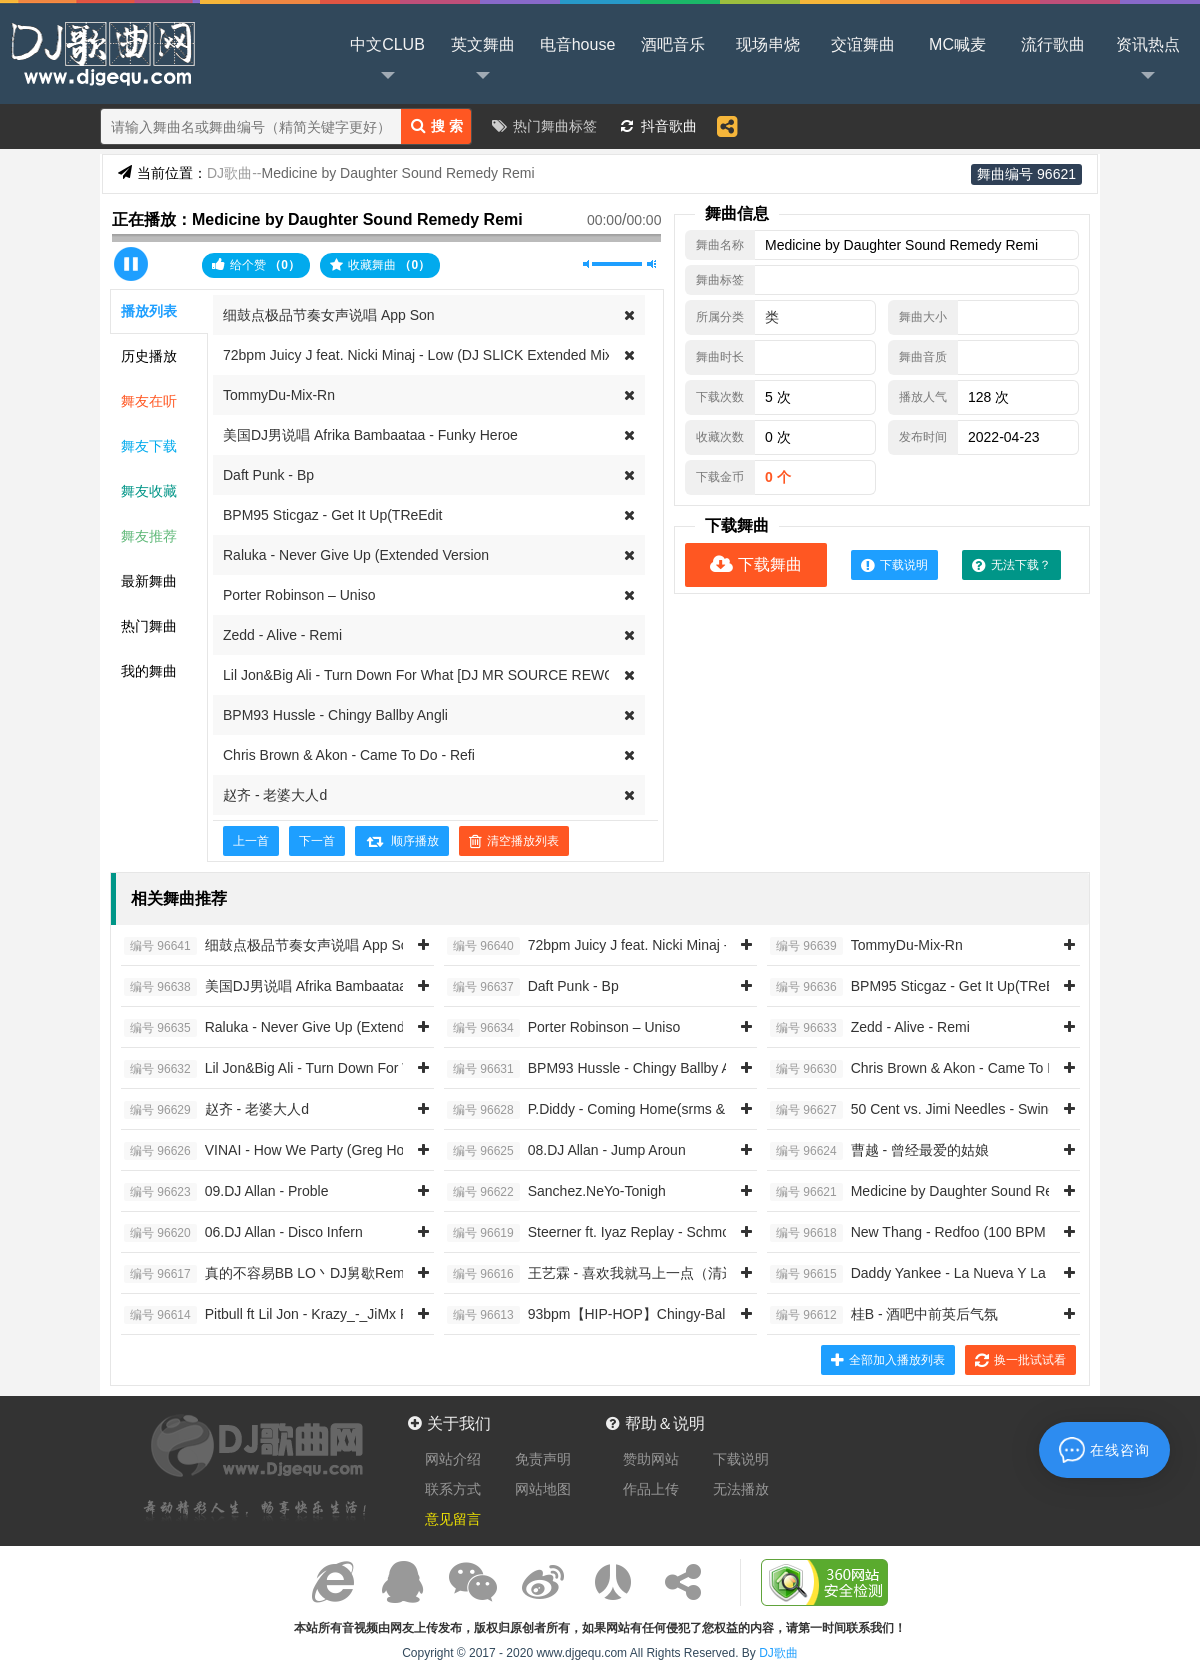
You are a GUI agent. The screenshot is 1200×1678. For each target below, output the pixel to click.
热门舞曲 (149, 626)
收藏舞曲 (380, 265)
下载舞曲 (756, 564)
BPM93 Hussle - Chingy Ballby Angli (335, 715)
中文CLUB (387, 61)
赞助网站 (651, 1459)
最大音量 (651, 264)
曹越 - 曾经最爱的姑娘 (879, 1151)
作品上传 (651, 1489)
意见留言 (453, 1519)
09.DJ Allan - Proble (226, 1192)
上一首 (251, 841)
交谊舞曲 (863, 44)
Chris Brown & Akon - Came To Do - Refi (349, 755)
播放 (131, 264)
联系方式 (453, 1489)
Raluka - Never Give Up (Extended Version (356, 555)
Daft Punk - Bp (268, 475)
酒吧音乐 (673, 44)
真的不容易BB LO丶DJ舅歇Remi (266, 1274)
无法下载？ (1011, 565)
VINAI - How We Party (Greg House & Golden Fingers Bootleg (357, 1151)
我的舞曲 (149, 671)
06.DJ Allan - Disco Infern (243, 1233)
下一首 (317, 841)
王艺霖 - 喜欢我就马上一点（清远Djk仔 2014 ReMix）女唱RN (679, 1274)
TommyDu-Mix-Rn (279, 395)
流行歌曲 (1053, 44)
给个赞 (256, 264)
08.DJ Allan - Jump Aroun (566, 1151)
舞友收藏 (149, 491)
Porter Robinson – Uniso (299, 595)
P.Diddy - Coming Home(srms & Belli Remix (623, 1110)
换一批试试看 (1020, 1360)
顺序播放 (402, 841)
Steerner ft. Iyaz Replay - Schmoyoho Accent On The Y (658, 1233)
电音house (578, 44)
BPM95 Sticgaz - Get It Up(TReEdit (332, 515)
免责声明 (543, 1459)
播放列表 (149, 311)
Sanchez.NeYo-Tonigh (556, 1192)
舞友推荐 (149, 536)
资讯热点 (1148, 61)
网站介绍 (453, 1459)
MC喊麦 (957, 44)
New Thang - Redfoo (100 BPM (908, 1233)
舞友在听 (149, 401)
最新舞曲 (149, 581)
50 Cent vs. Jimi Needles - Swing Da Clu (936, 1110)
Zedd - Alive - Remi (282, 635)
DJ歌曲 (100, 52)
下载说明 (894, 565)
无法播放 (741, 1489)
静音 (587, 264)
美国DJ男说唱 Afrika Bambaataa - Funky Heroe (370, 435)
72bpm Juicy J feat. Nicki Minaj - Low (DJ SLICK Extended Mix (417, 355)
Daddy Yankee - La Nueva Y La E (914, 1274)
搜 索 (437, 125)
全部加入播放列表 (888, 1360)
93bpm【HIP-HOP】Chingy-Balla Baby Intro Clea (642, 1315)
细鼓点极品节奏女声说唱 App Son (329, 315)
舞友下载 (149, 446)
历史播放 (149, 356)
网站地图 (543, 1489)
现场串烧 (768, 44)
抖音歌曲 (669, 126)
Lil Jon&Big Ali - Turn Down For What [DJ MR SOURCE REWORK (429, 675)
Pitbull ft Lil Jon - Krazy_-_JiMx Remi (278, 1315)
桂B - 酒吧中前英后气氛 (884, 1315)
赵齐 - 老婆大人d (275, 795)
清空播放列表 (514, 841)
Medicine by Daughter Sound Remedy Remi (947, 1192)
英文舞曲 (483, 61)
